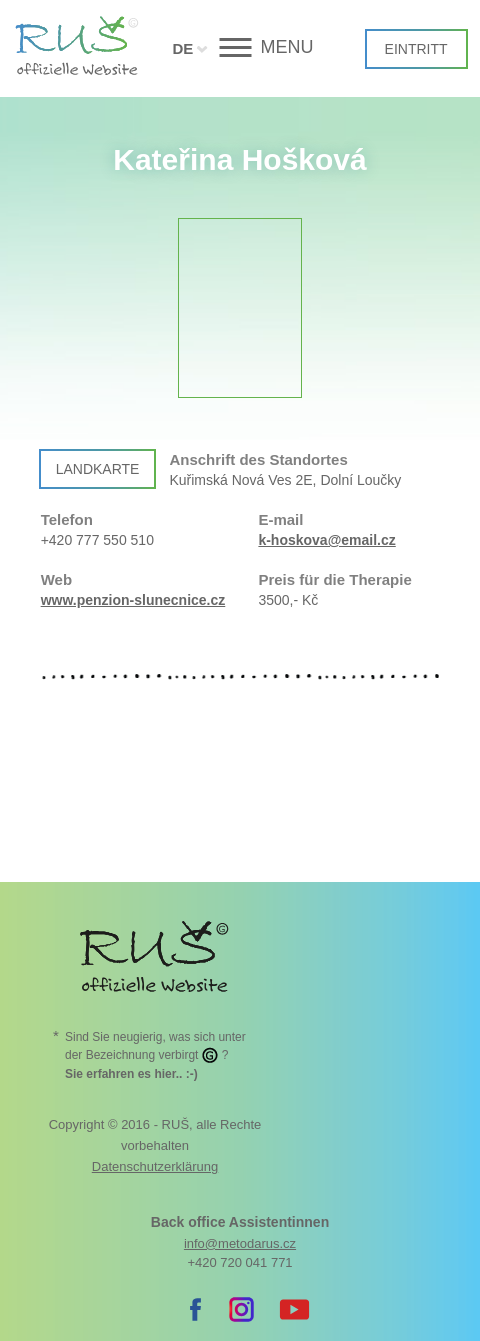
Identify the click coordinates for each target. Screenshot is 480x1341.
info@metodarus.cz (240, 1243)
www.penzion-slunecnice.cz (133, 600)
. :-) (131, 1074)
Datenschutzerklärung (155, 1166)
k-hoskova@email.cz (326, 540)
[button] (240, 47)
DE (182, 48)
